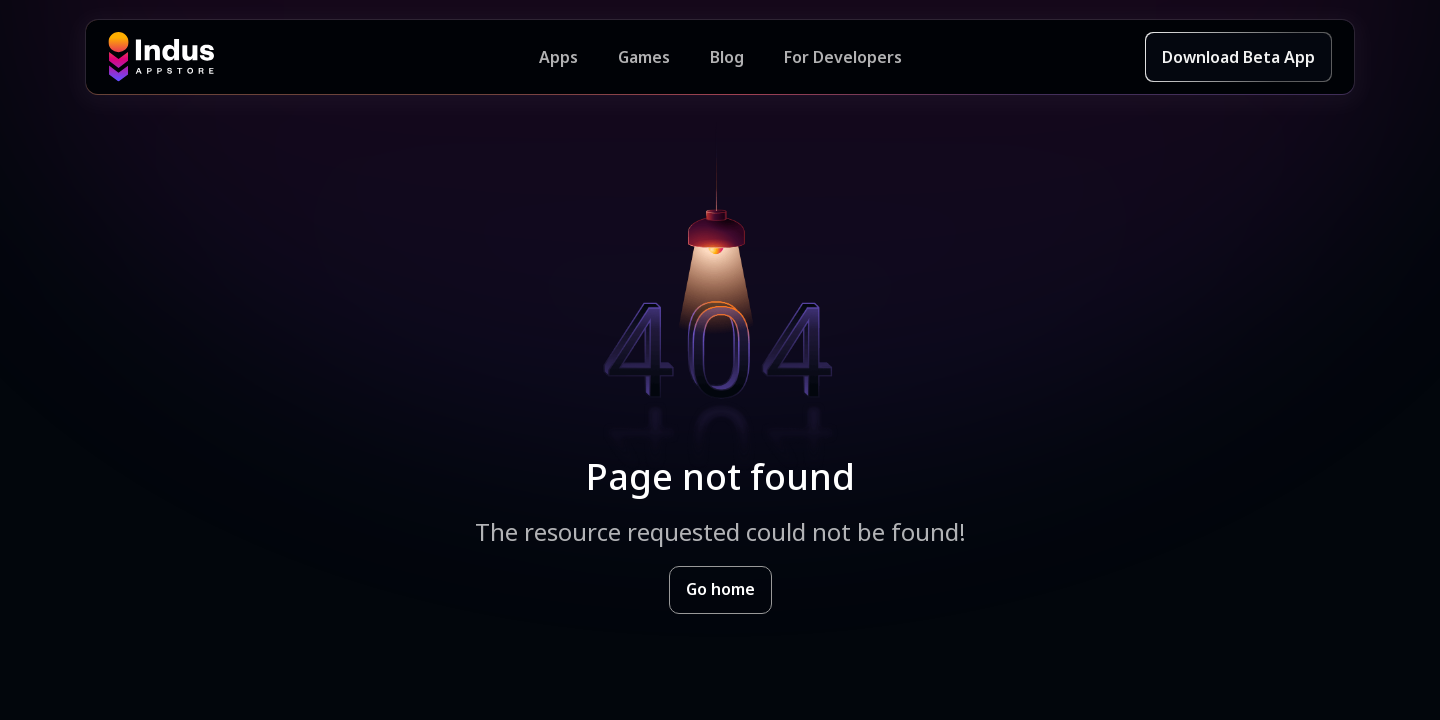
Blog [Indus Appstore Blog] (727, 57)
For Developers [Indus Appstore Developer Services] (843, 57)
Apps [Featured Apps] (558, 57)
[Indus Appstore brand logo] (323, 57)
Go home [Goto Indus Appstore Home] (720, 589)
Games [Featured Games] (644, 57)
